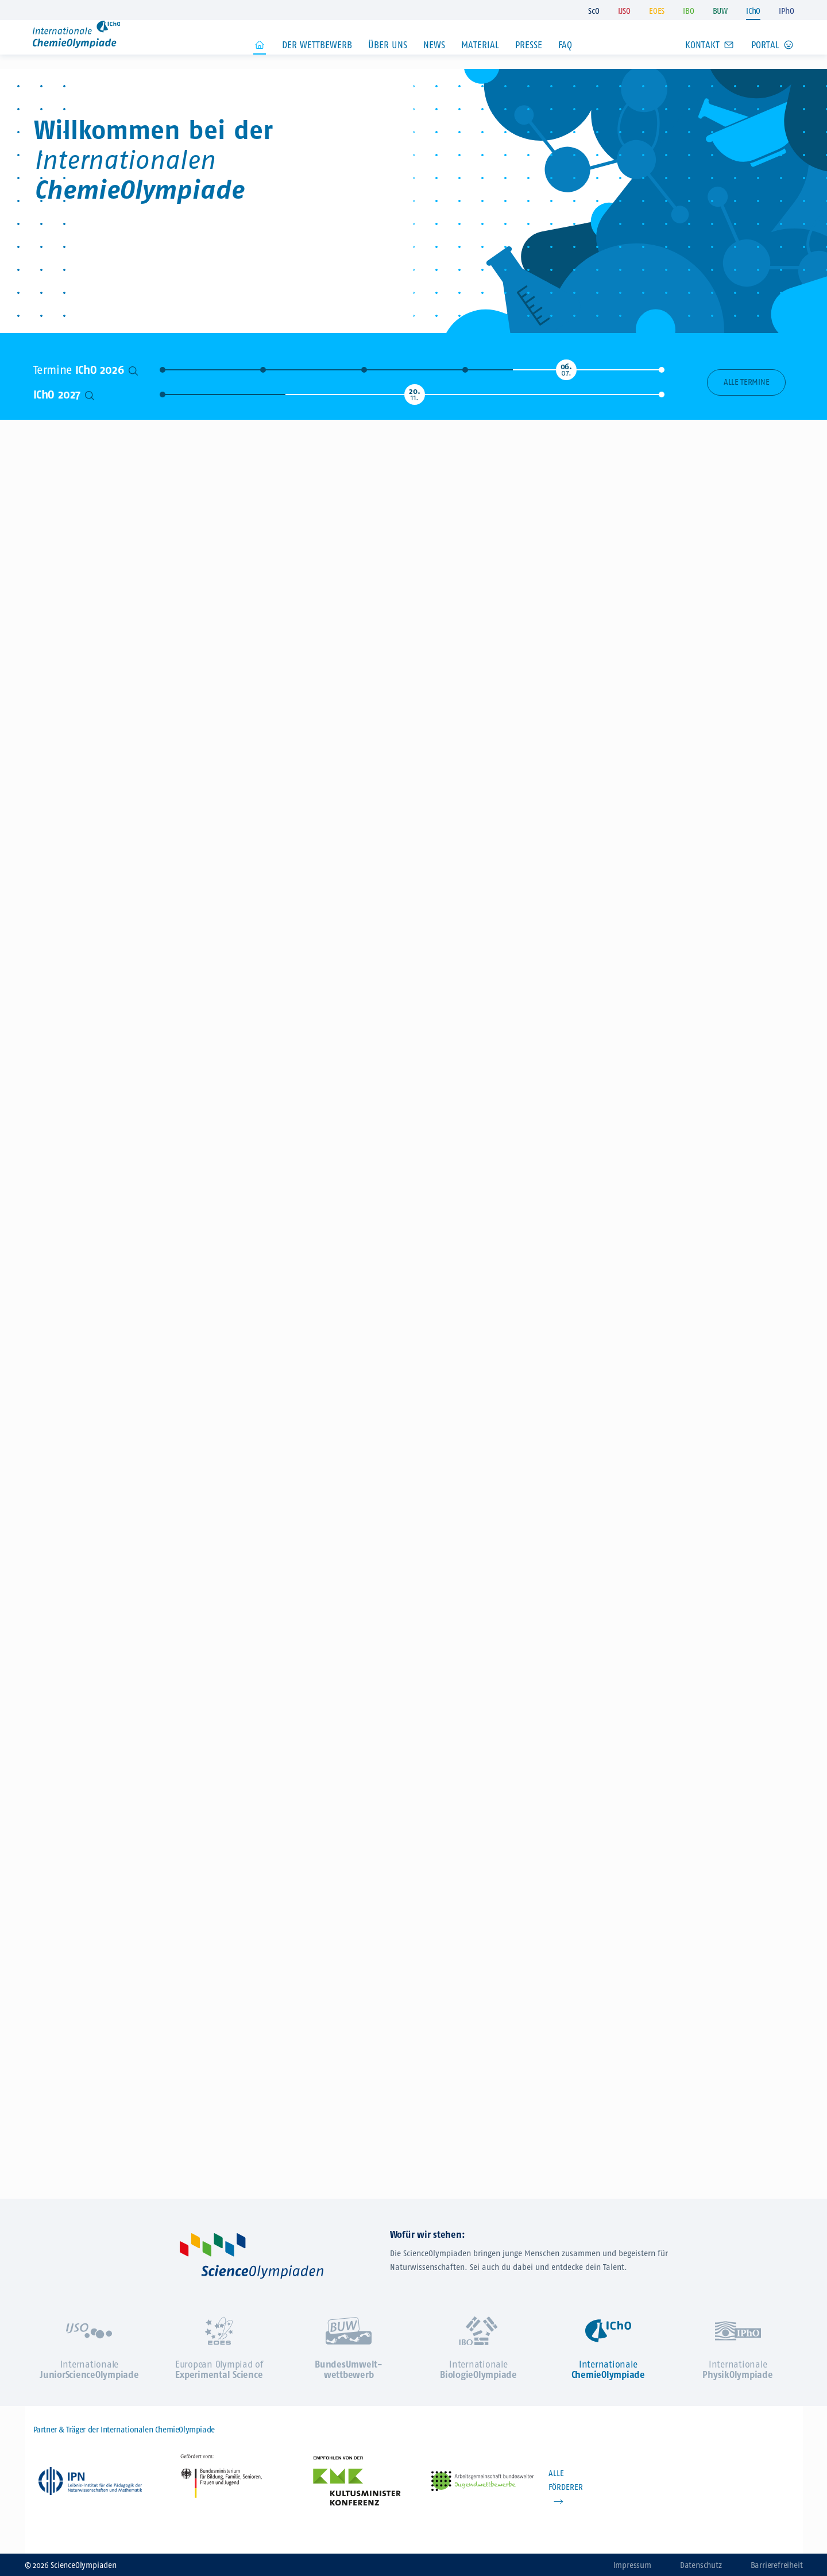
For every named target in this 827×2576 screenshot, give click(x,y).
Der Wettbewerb (317, 62)
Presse (528, 62)
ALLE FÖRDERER (565, 2480)
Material (480, 62)
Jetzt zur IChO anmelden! (635, 211)
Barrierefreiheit (777, 2565)
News (434, 62)
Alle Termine (746, 382)
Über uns (387, 62)
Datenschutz (701, 2565)
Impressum (632, 2565)
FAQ (565, 62)
